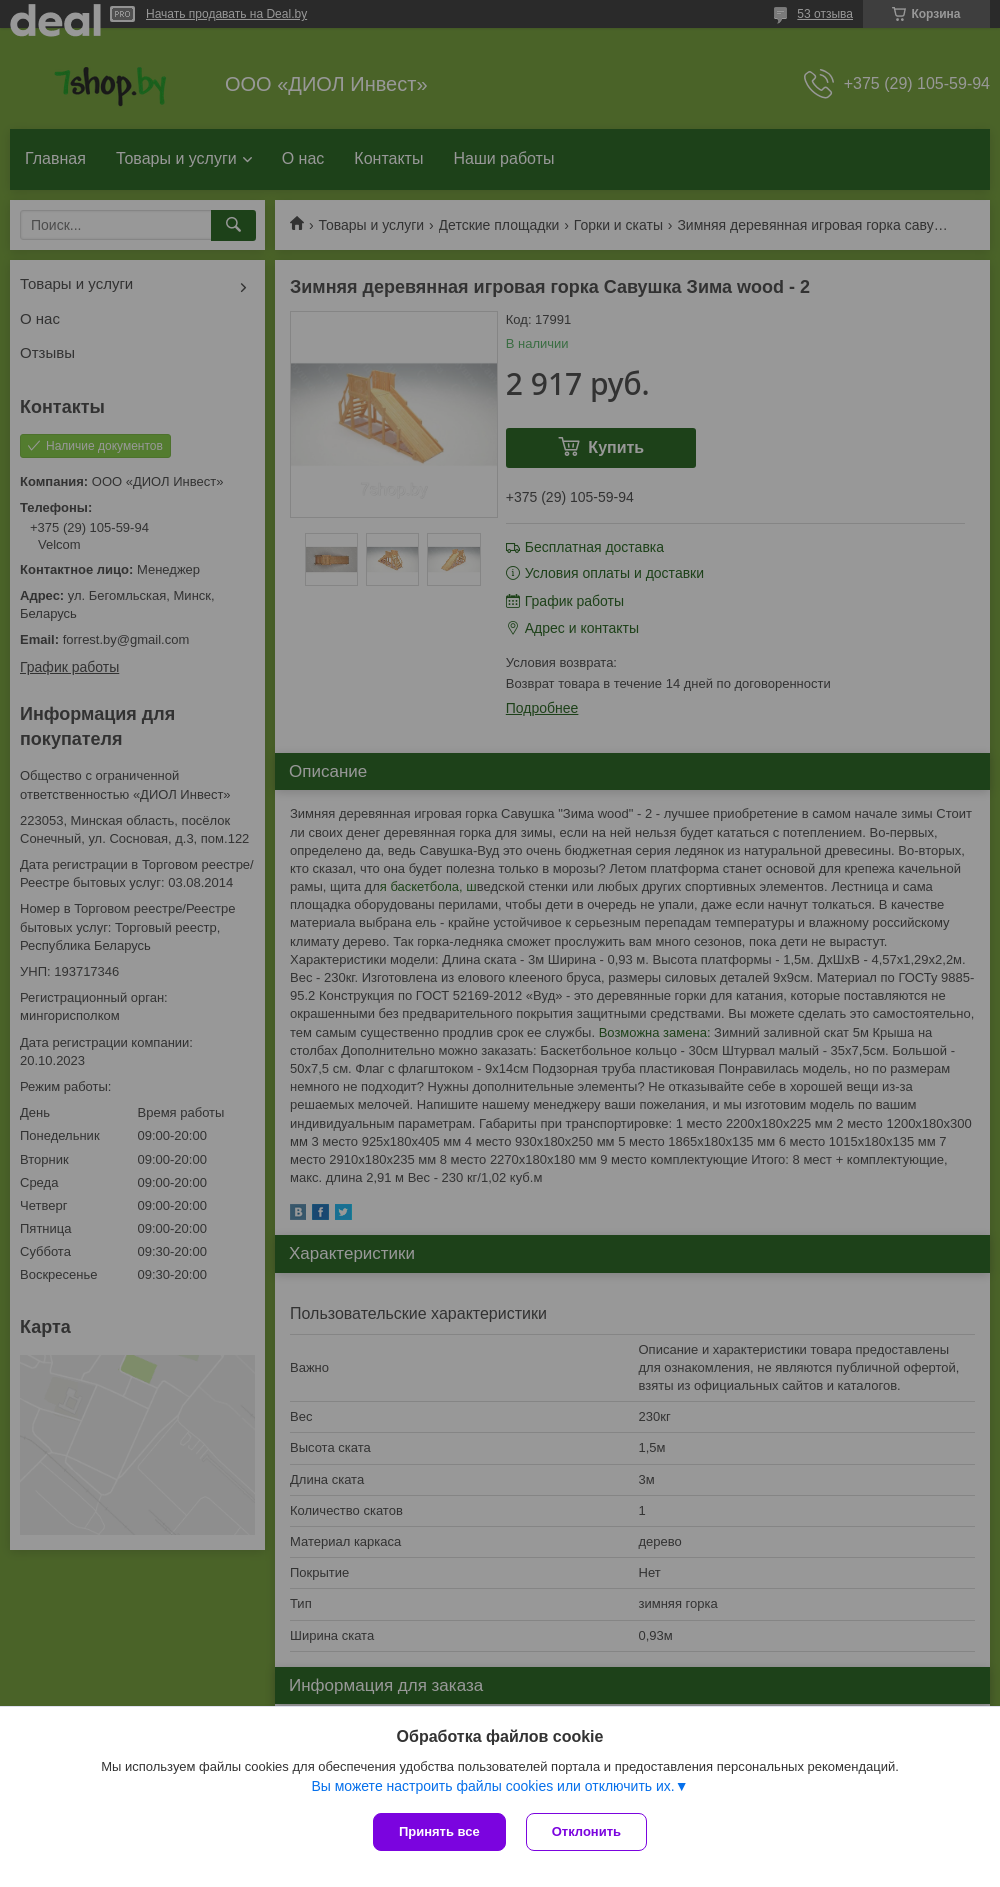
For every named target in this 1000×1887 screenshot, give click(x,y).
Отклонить (586, 1831)
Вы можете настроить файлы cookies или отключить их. (492, 1786)
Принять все (439, 1831)
